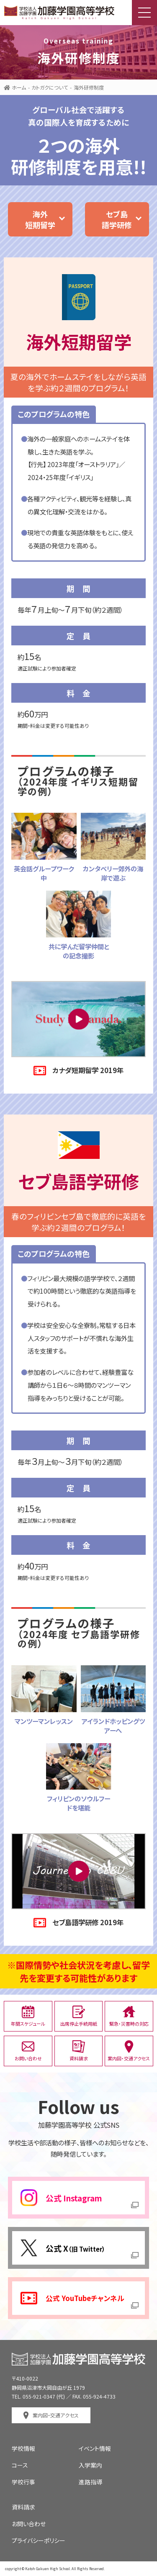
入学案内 (90, 2465)
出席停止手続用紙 (78, 2016)
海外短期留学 (40, 219)
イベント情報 (95, 2448)
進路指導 (90, 2482)
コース (20, 2465)
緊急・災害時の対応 (129, 2016)
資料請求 (78, 2051)
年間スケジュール (28, 2016)
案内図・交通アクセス (129, 2051)
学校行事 (23, 2482)
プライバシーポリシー (38, 2540)
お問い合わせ (28, 2051)
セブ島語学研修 (117, 219)
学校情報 (23, 2448)
